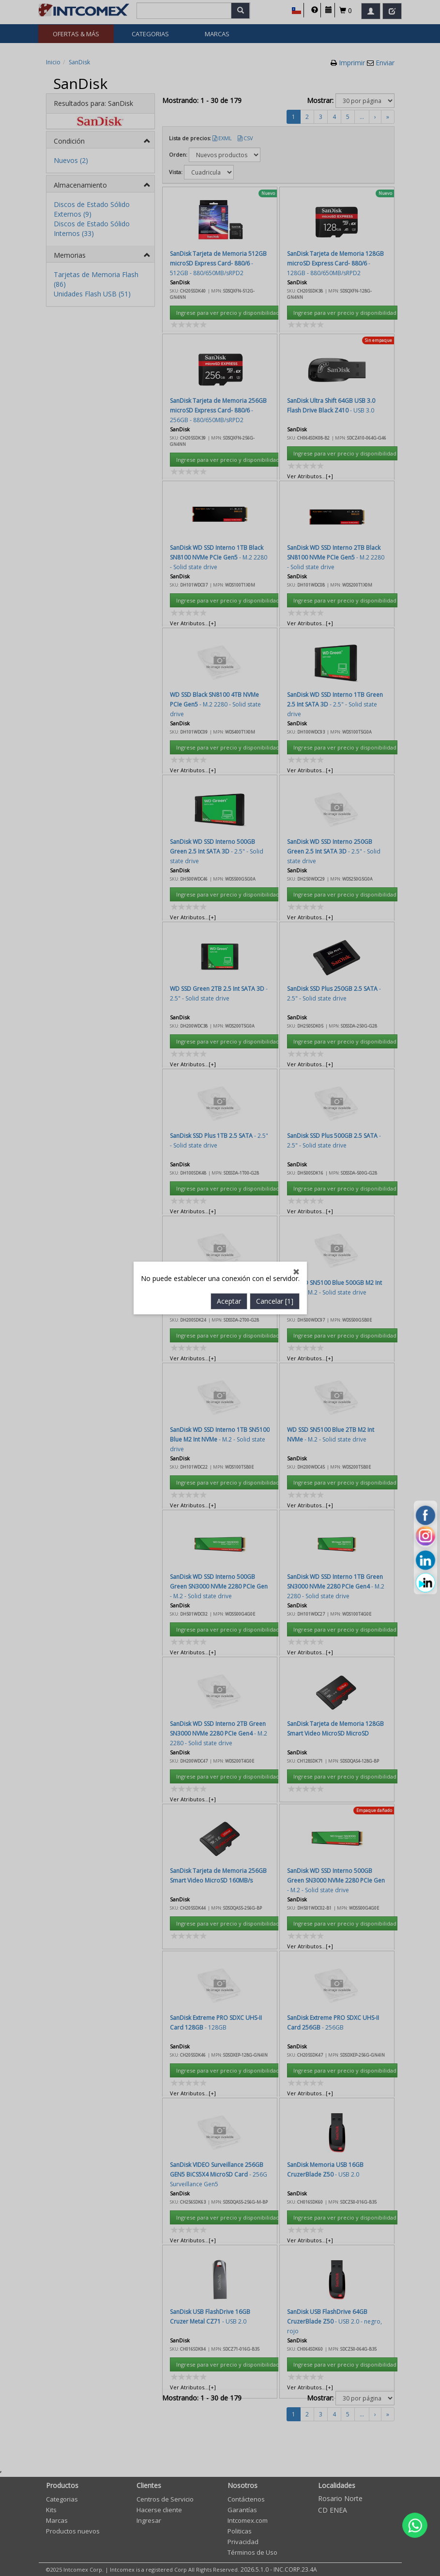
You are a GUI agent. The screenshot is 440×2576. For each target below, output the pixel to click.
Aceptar (229, 772)
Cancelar (274, 772)
